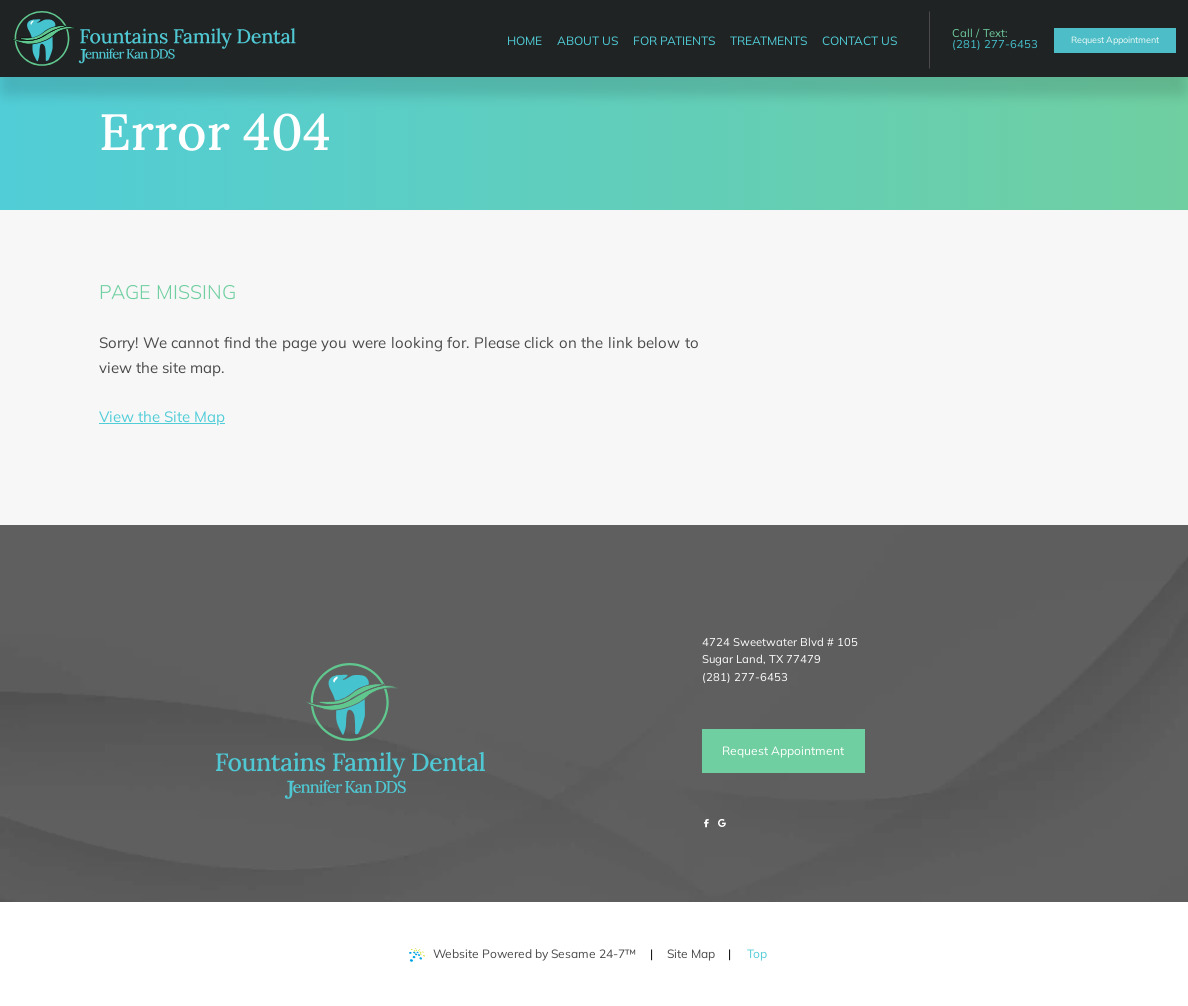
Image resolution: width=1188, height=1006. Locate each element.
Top (762, 946)
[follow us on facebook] (707, 823)
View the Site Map (162, 416)
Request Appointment (783, 750)
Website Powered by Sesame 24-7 (522, 954)
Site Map (691, 953)
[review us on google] (722, 823)
